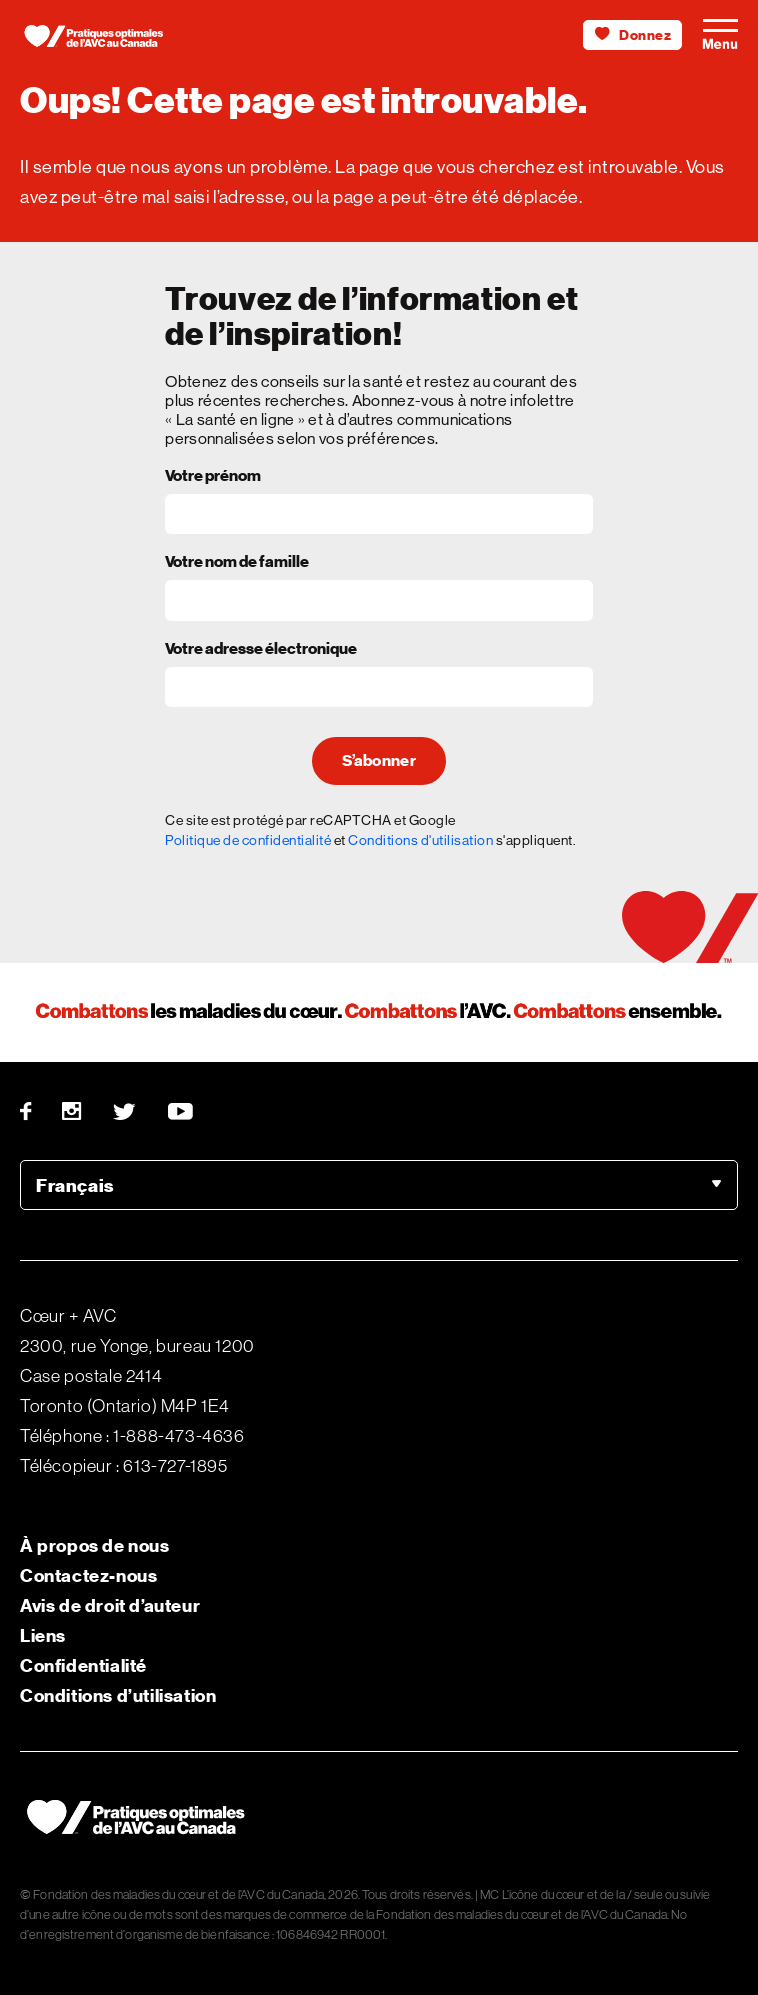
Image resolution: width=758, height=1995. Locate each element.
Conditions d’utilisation (118, 1695)
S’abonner (379, 761)
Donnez (633, 35)
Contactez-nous (88, 1575)
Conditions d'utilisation (420, 840)
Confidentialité (83, 1665)
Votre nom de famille (237, 563)
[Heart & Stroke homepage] (100, 40)
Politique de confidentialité (248, 840)
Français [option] (75, 1185)
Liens (43, 1635)
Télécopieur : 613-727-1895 (124, 1466)
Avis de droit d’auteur (110, 1605)
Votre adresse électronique (261, 650)
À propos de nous (95, 1545)
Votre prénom (213, 477)
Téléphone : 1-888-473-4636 (132, 1436)
